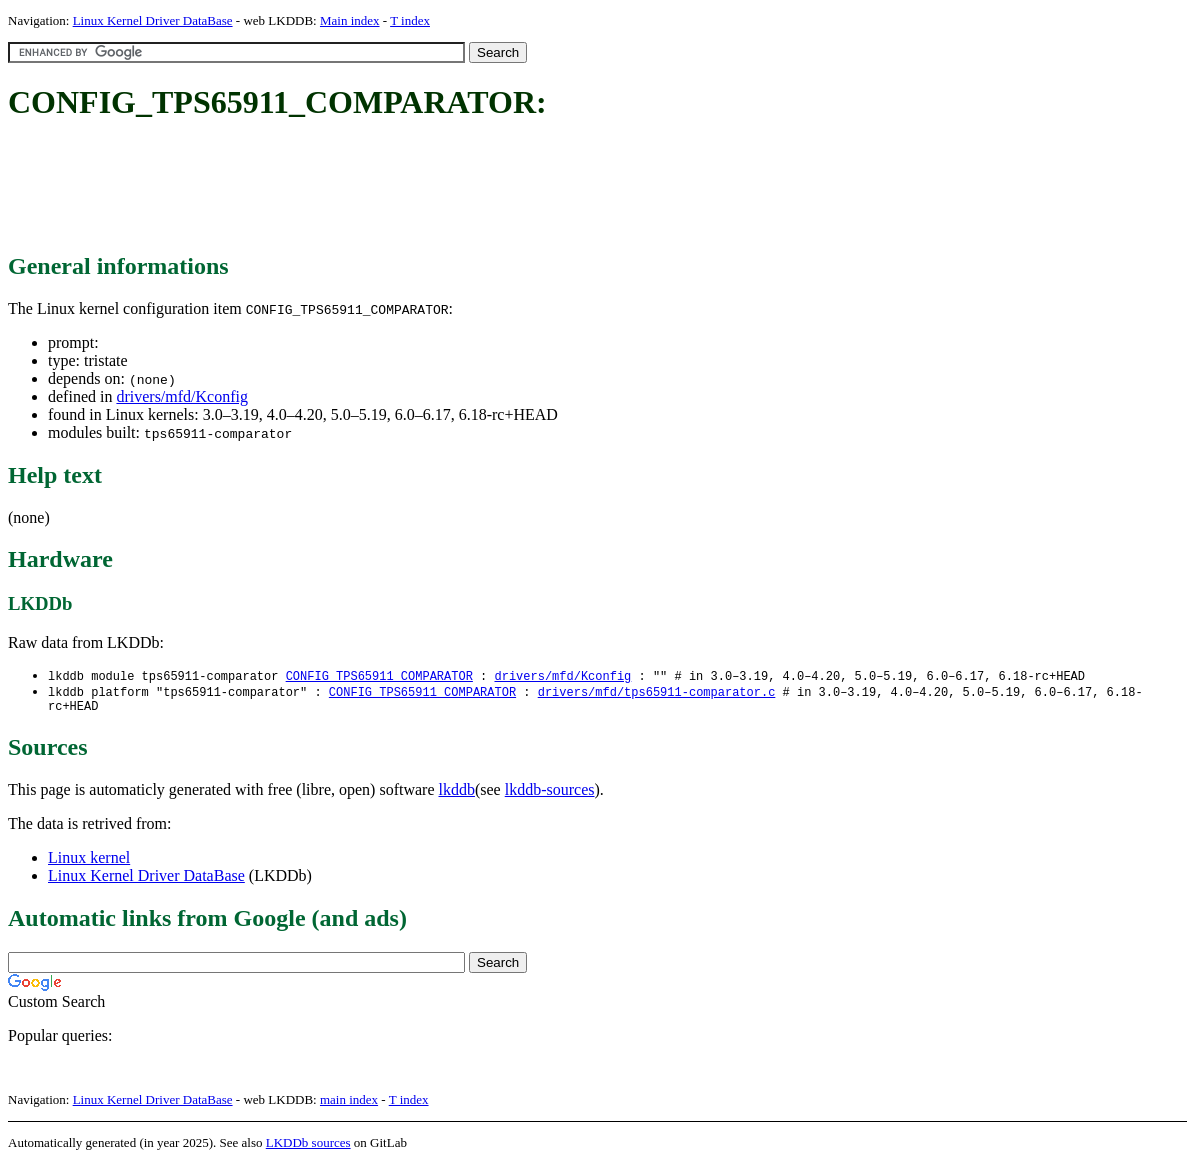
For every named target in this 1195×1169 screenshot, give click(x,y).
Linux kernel (89, 862)
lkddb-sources (550, 794)
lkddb (457, 794)
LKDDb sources (308, 1147)
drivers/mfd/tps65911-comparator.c (657, 693)
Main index (350, 20)
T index (410, 20)
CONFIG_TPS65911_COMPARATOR (379, 676)
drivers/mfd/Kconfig (182, 396)
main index (349, 1104)
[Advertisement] (372, 188)
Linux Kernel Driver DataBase (153, 20)
